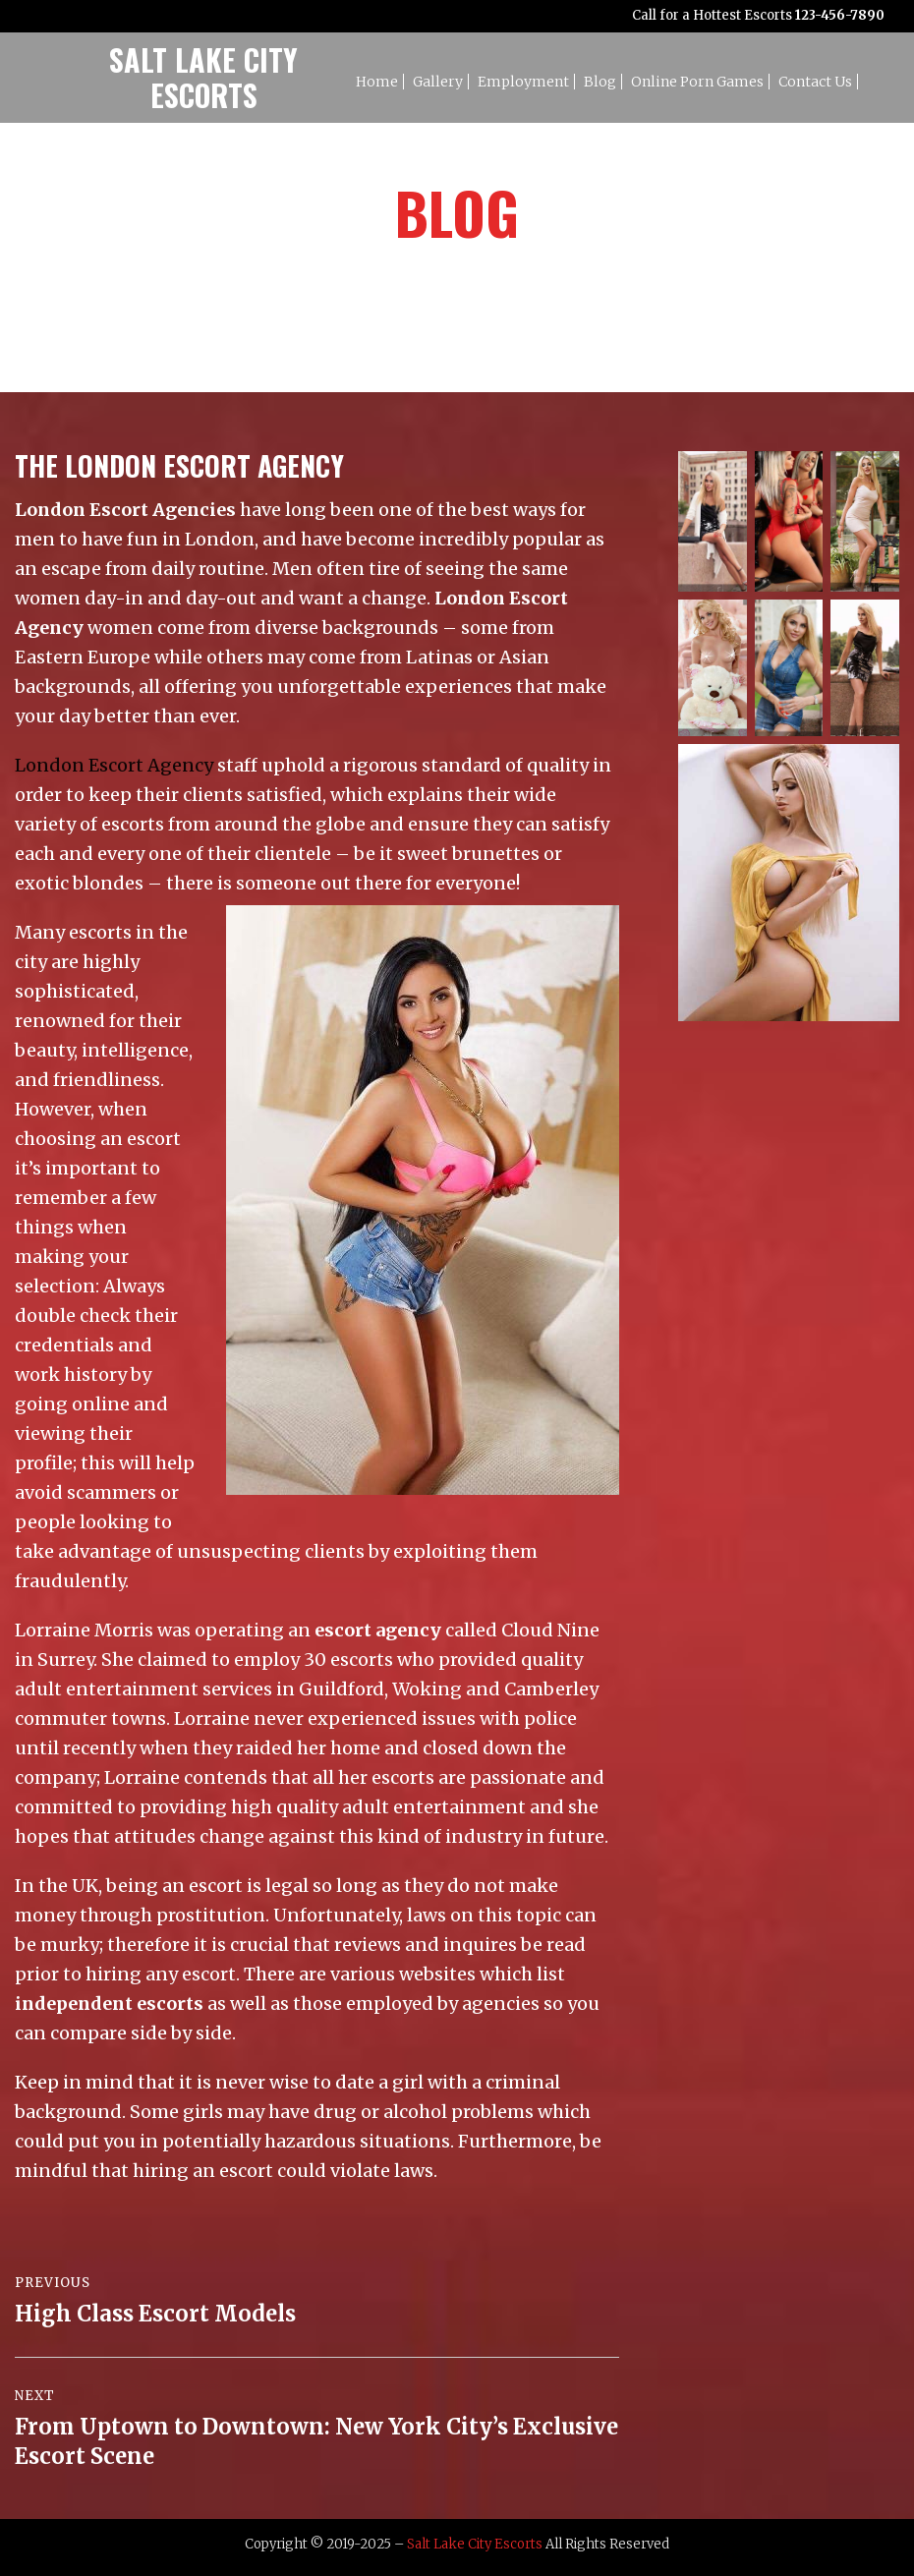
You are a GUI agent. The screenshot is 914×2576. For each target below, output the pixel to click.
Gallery (438, 81)
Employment (523, 81)
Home (377, 81)
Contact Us (815, 81)
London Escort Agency (114, 765)
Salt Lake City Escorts (475, 2544)
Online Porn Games (697, 81)
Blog (600, 81)
